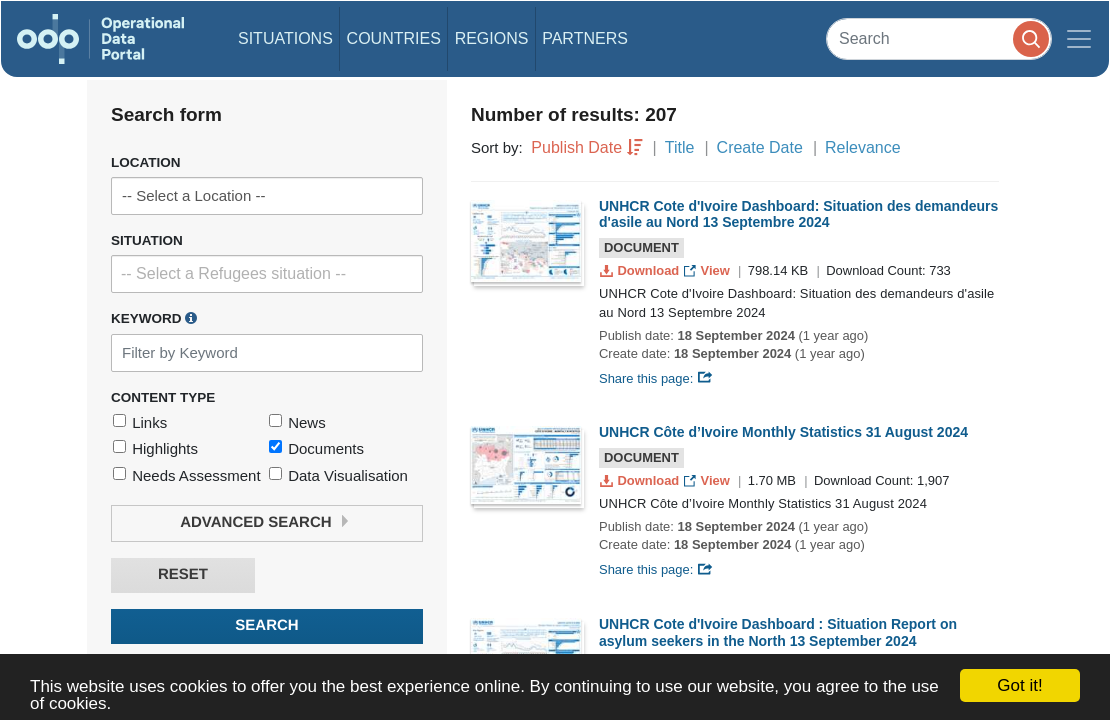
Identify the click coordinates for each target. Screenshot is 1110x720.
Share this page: (656, 378)
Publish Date (576, 147)
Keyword (154, 318)
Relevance (863, 147)
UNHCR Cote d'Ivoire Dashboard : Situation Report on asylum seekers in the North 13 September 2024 (778, 632)
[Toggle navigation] (1079, 39)
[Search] (939, 38)
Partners (585, 38)
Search (266, 625)
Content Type (163, 397)
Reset (183, 574)
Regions (492, 38)
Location (146, 162)
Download (641, 270)
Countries (394, 38)
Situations (285, 38)
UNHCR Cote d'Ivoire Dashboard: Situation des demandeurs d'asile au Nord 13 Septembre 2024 (798, 214)
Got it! (1019, 685)
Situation (147, 240)
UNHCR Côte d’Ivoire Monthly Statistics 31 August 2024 (783, 432)
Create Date (760, 147)
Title (680, 147)
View (708, 270)
